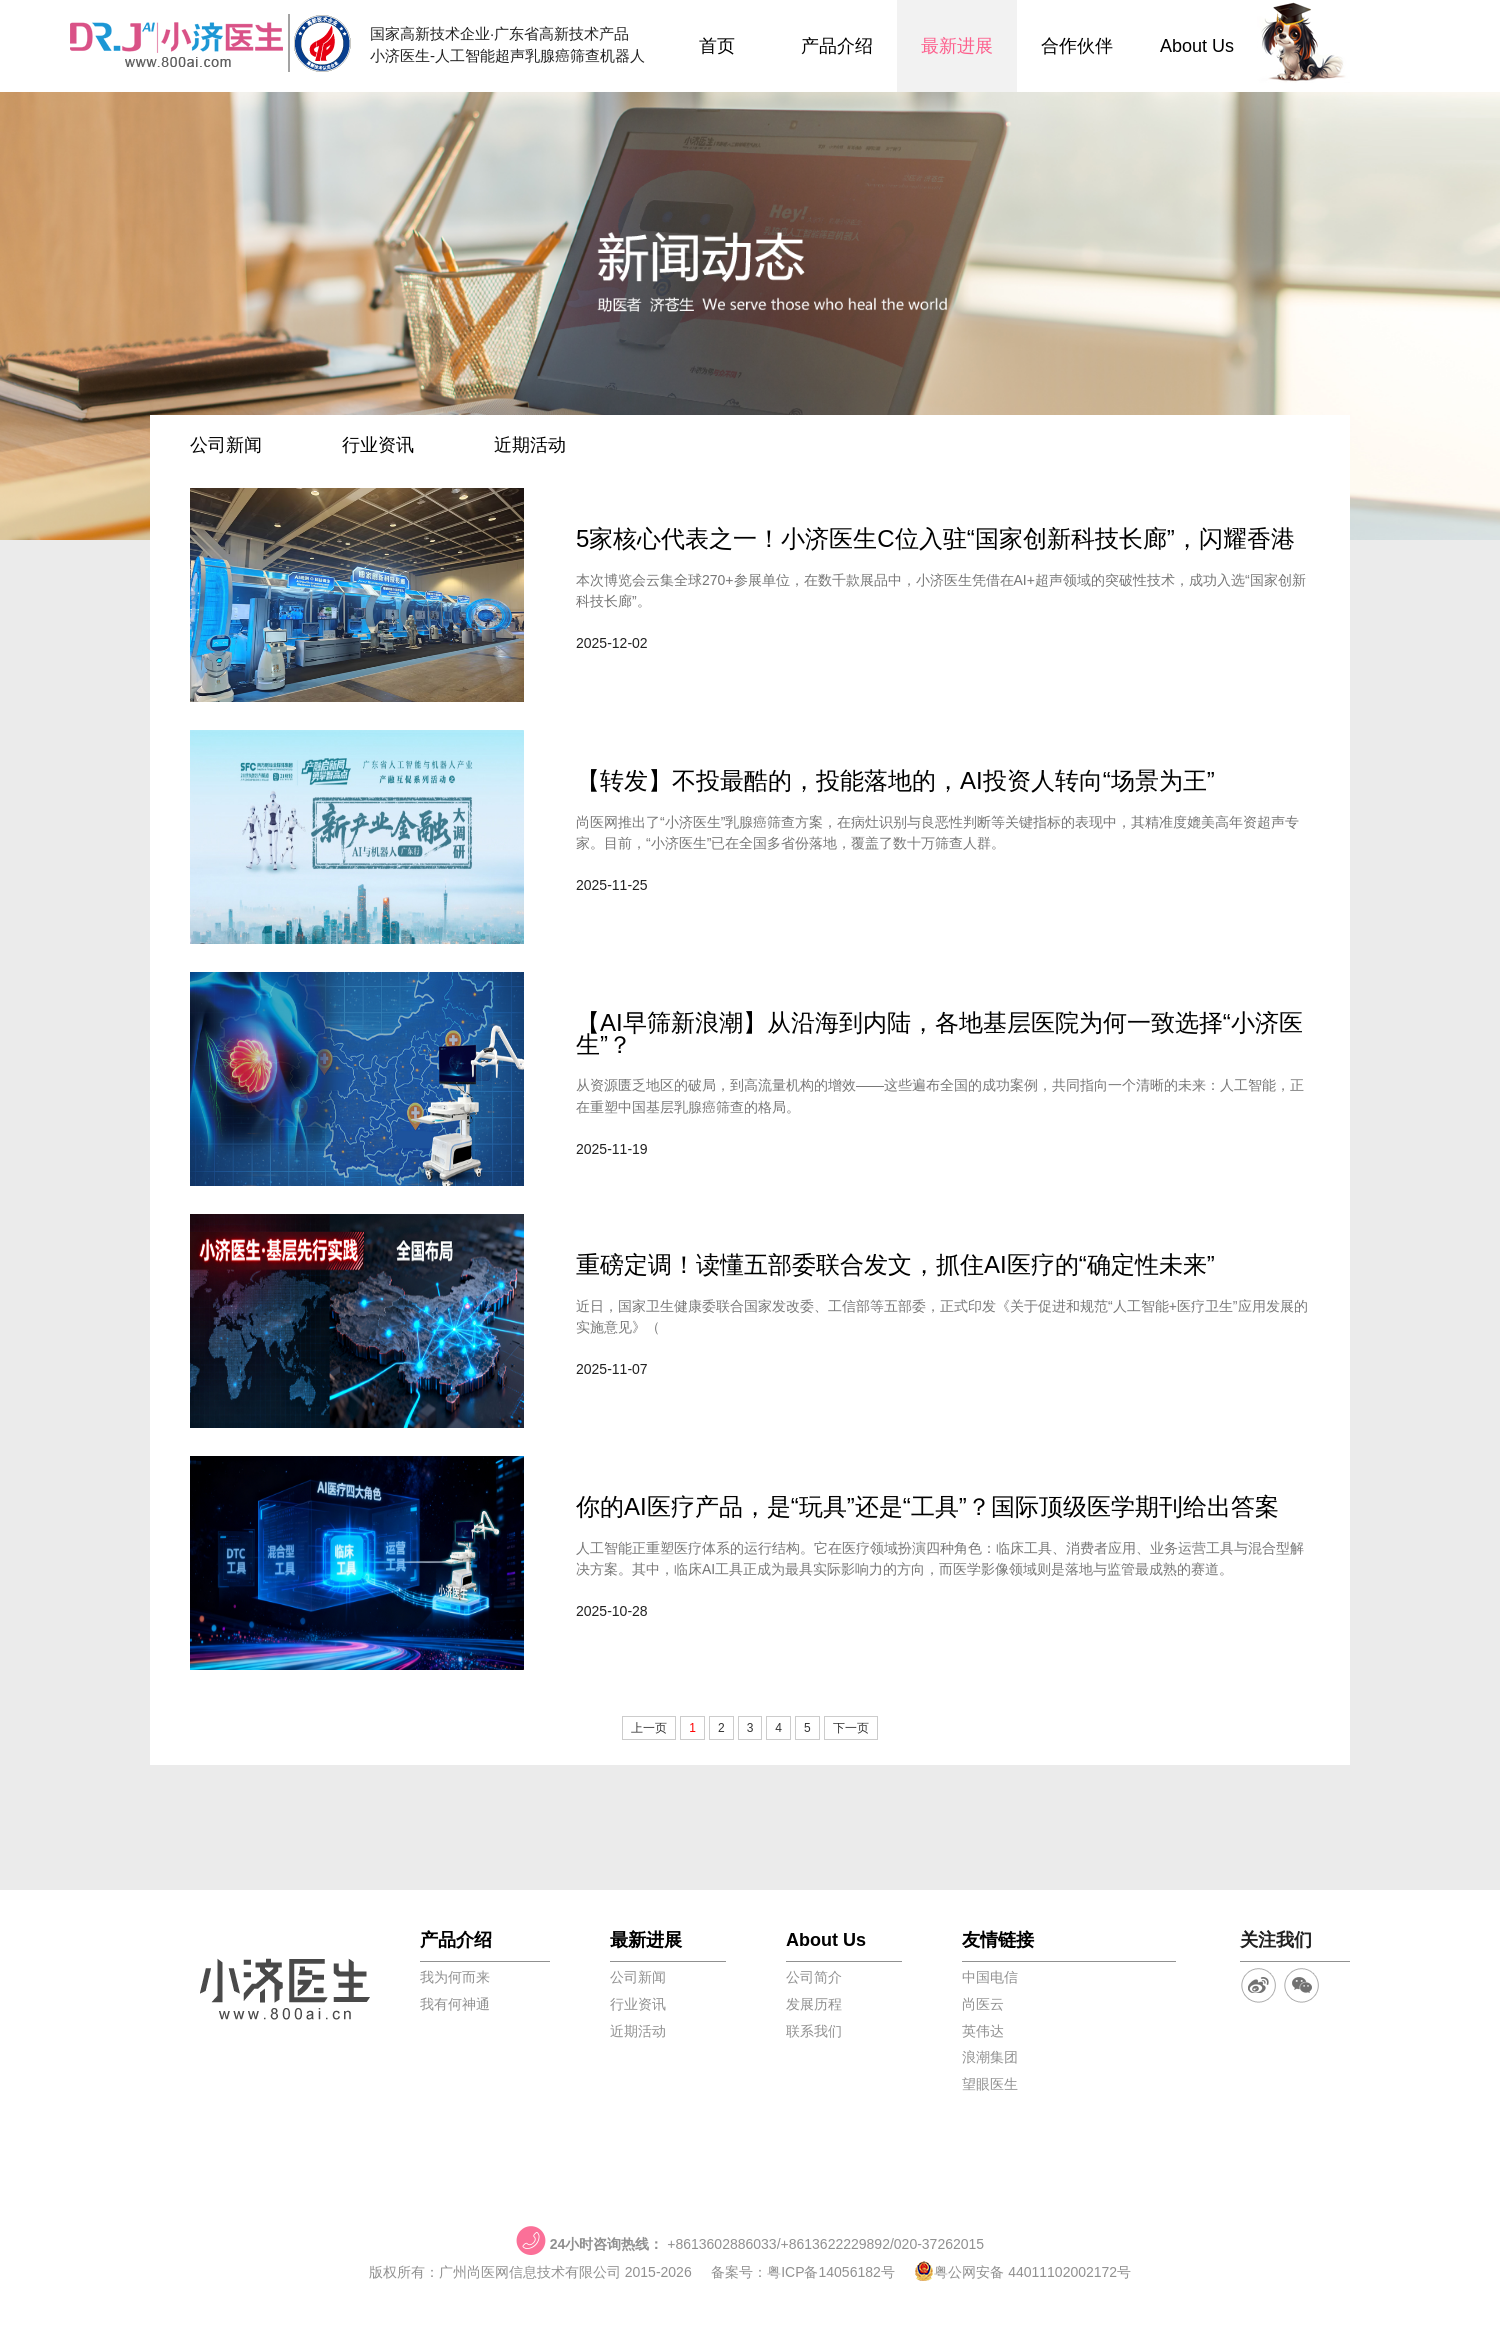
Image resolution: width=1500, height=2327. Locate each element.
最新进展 (957, 46)
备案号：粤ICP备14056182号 (803, 2272)
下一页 (851, 1728)
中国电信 (990, 1977)
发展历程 (814, 2004)
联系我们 (814, 2031)
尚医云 (983, 2004)
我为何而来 (455, 1977)
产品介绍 (837, 46)
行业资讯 (378, 445)
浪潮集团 (990, 2057)
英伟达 (983, 2031)
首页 (717, 46)
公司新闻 (226, 445)
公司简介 (814, 1977)
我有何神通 (455, 2004)
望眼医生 (990, 2084)
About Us (1197, 46)
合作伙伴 (1077, 46)
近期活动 (530, 445)
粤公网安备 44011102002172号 (1022, 2272)
